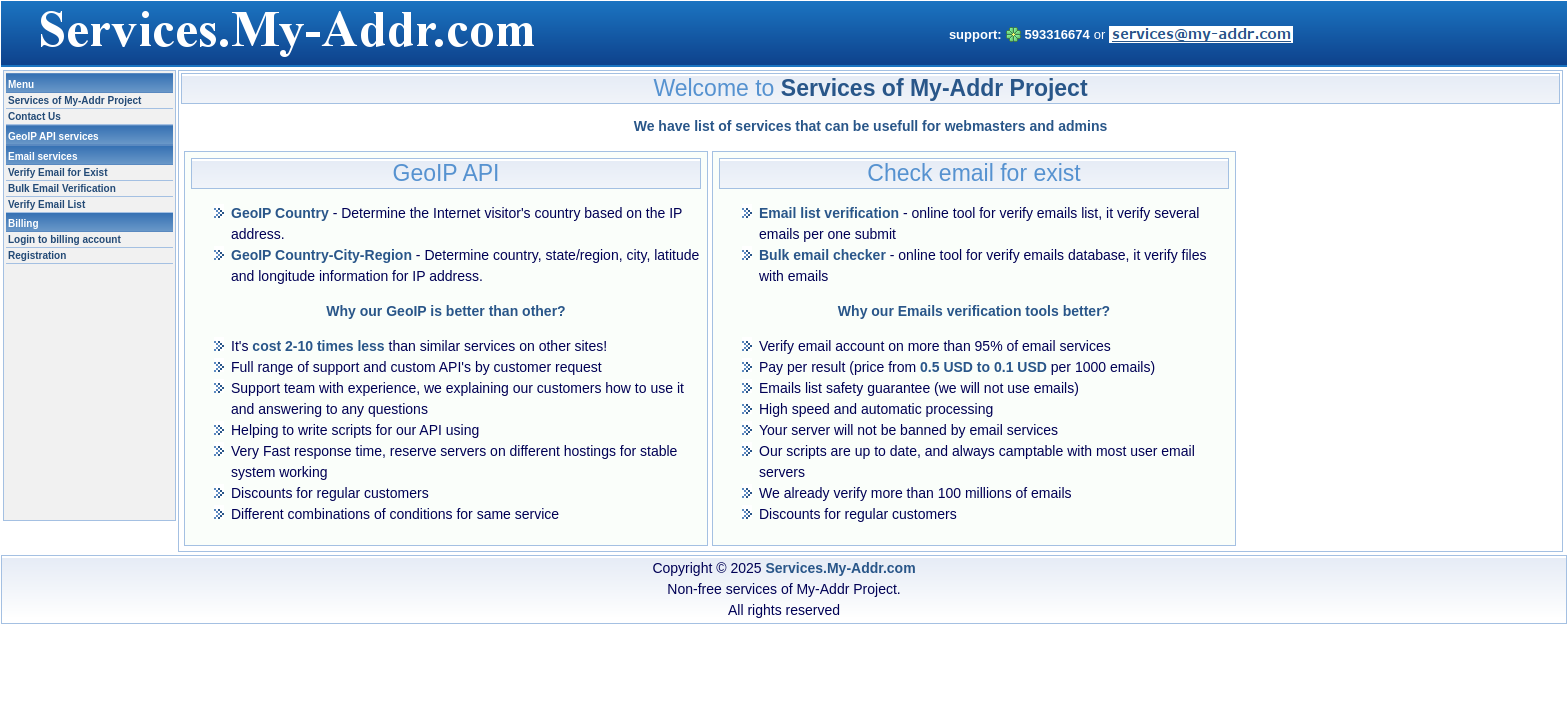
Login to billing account (64, 239)
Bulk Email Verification (62, 188)
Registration (37, 255)
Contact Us (34, 116)
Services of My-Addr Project (74, 100)
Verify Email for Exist (58, 172)
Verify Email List (46, 204)
